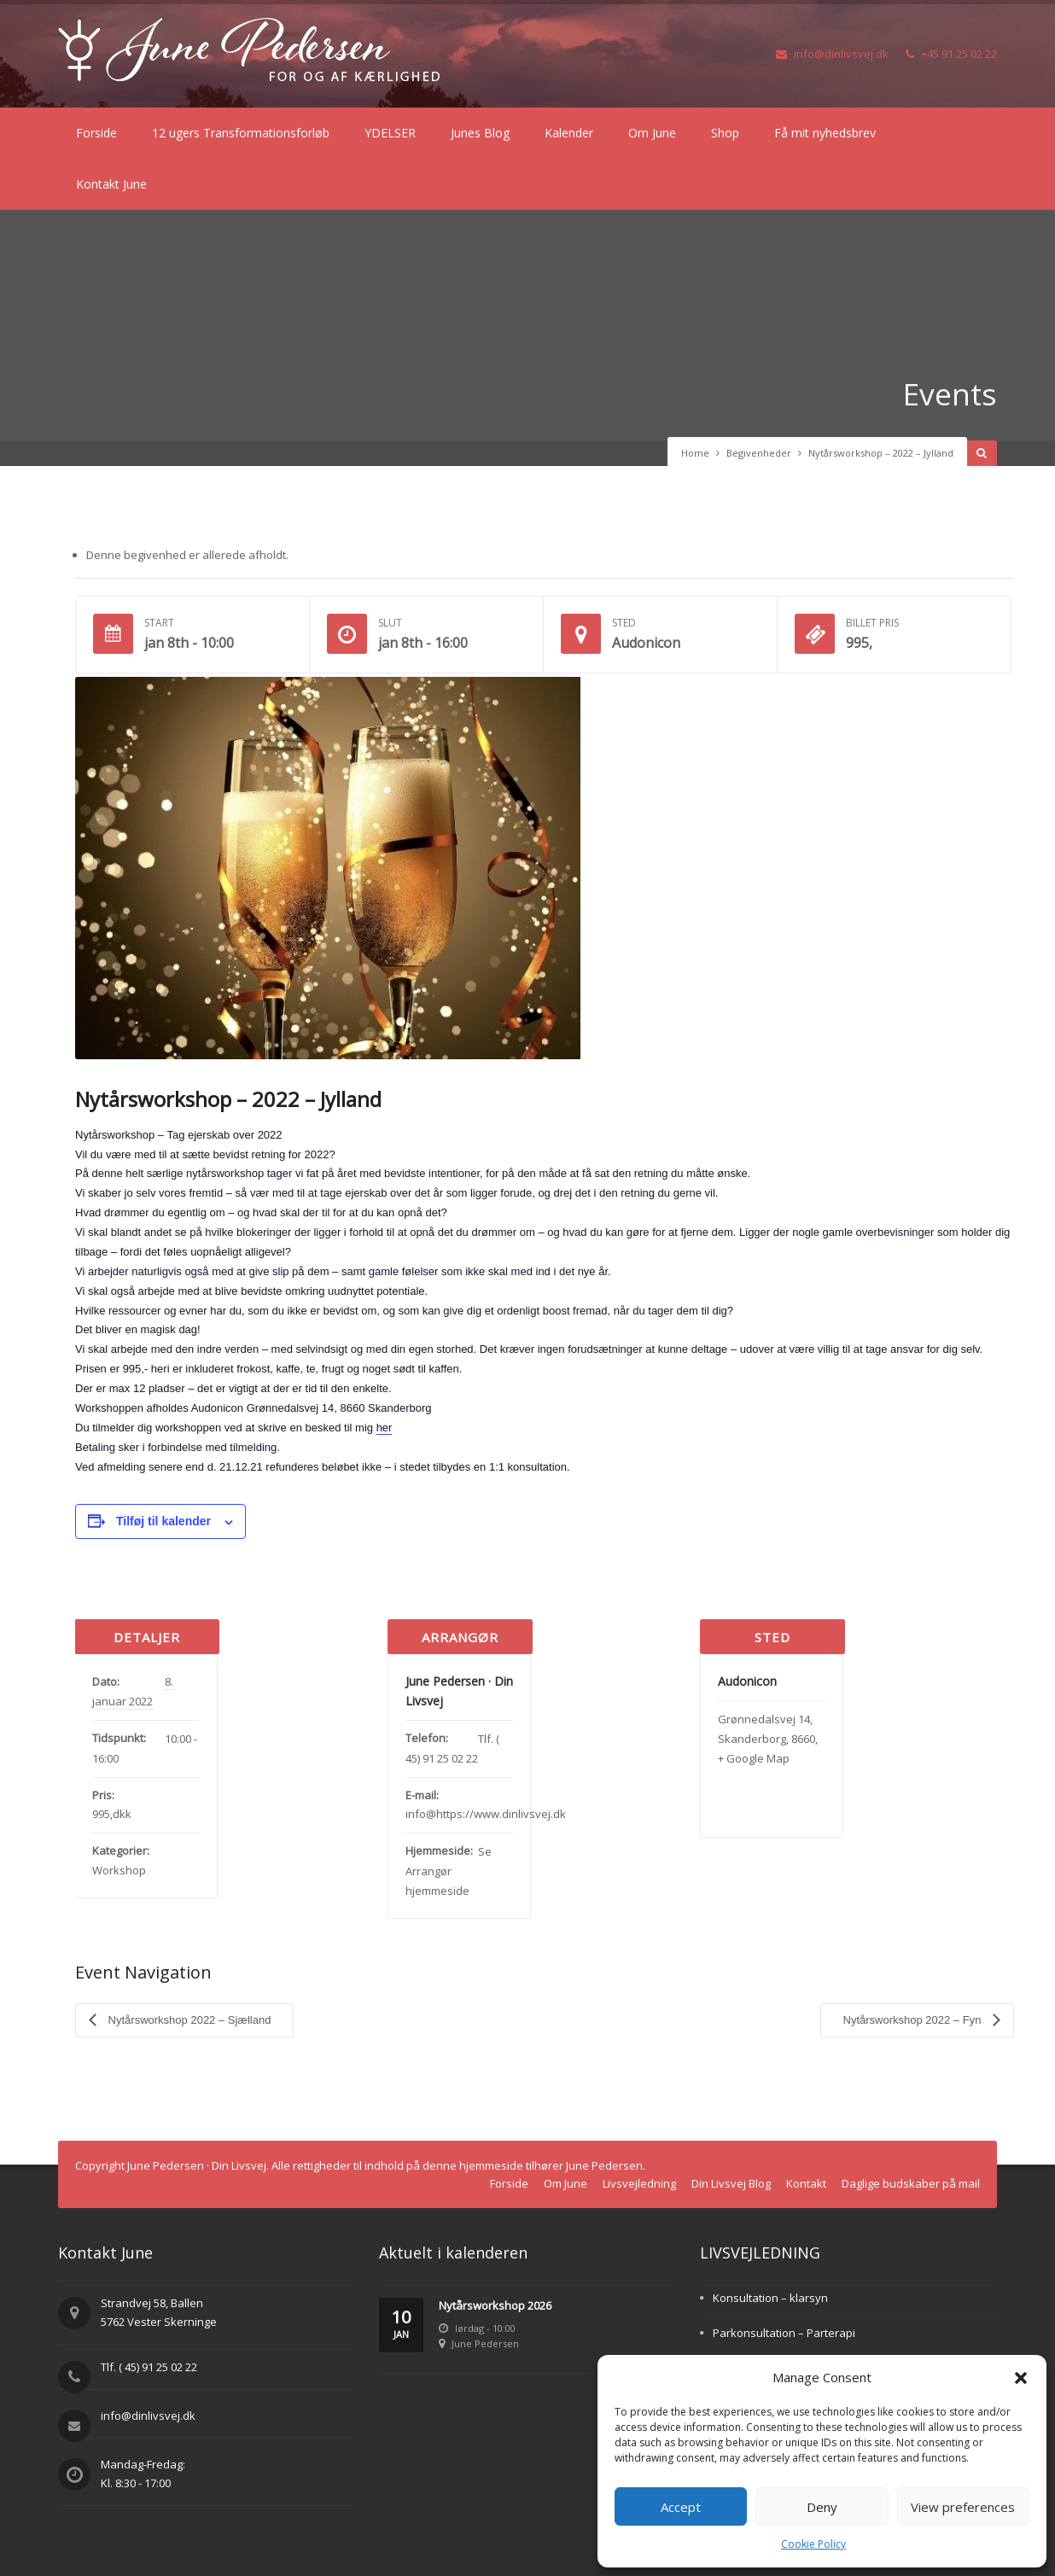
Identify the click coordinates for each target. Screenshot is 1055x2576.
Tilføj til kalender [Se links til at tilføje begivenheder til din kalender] (163, 1521)
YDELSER (390, 133)
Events (949, 394)
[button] (1020, 2378)
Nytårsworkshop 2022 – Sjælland (188, 2019)
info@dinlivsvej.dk (832, 53)
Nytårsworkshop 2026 (495, 2304)
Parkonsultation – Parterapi (784, 2332)
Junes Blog (480, 133)
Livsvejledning (639, 2182)
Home (695, 452)
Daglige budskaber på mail (911, 2182)
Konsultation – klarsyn (770, 2297)
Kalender (569, 133)
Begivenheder (758, 452)
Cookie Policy (813, 2544)
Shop (725, 133)
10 (401, 2324)
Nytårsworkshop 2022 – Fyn (913, 2019)
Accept (681, 2506)
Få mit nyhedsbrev (825, 133)
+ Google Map (754, 1758)
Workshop (119, 1870)
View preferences (963, 2506)
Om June (652, 133)
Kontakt (806, 2182)
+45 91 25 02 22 (951, 53)
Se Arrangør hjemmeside (448, 1871)
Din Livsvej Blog (731, 2182)
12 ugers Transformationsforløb (240, 133)
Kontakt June (111, 184)
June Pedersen (485, 2342)
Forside (96, 133)
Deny (822, 2506)
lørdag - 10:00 (485, 2327)
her (384, 1427)
